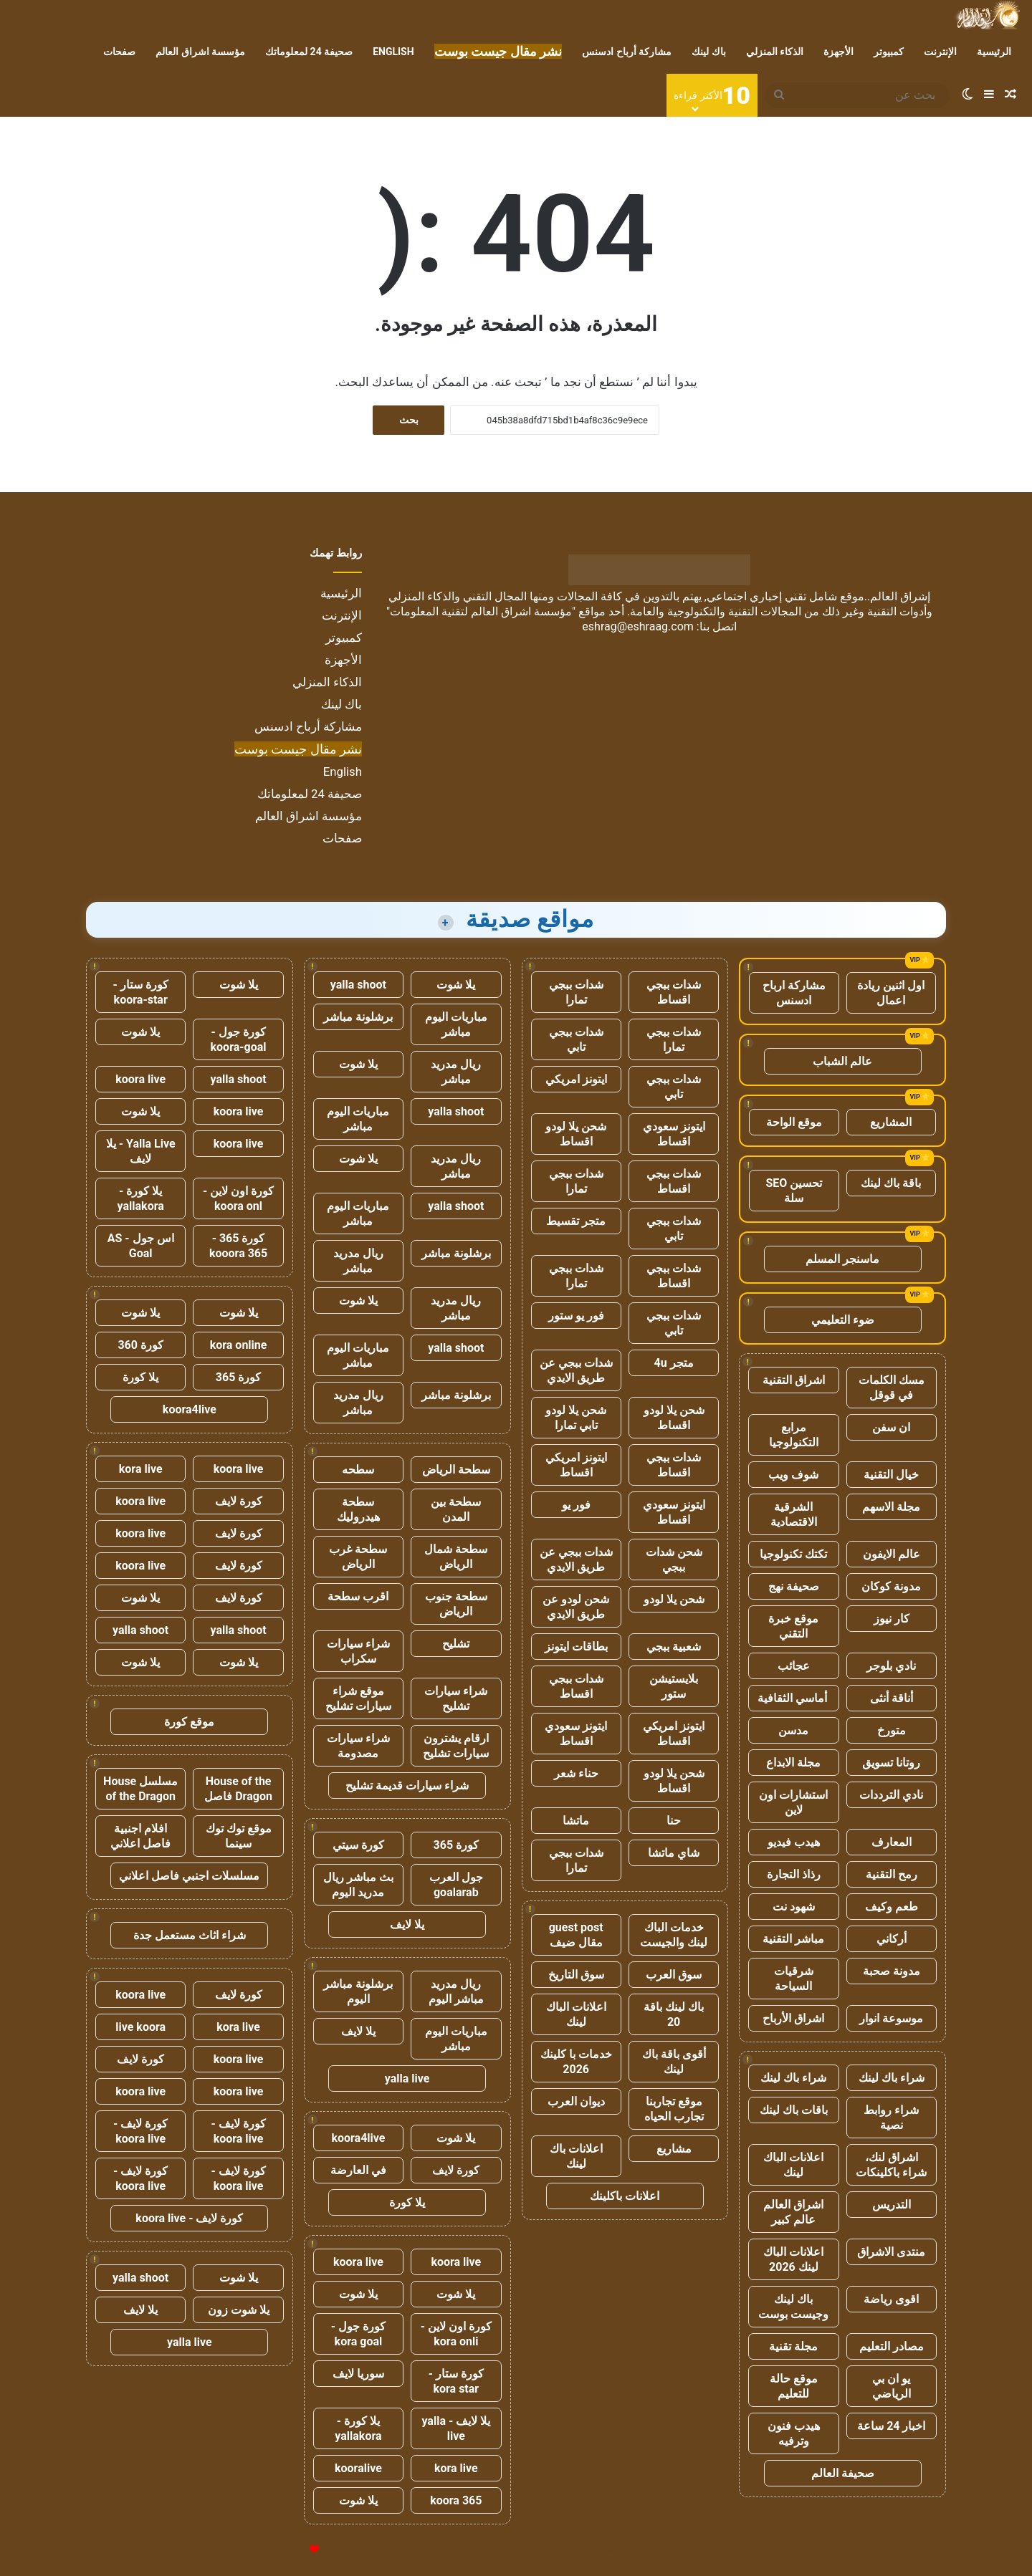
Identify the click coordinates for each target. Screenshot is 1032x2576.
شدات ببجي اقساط (673, 992)
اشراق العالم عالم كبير (793, 2212)
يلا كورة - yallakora (358, 2428)
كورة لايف (455, 2170)
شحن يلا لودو (674, 1599)
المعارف (891, 1842)
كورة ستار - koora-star (140, 992)
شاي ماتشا (673, 1853)
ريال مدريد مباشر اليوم (456, 1991)
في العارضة (358, 2170)
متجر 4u (674, 1363)
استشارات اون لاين (793, 1802)
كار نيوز (891, 1618)
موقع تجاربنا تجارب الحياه (674, 2109)
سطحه (358, 1469)
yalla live (407, 2078)
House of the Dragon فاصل (238, 1788)
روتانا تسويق (891, 1762)
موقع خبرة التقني (793, 1626)
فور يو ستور (576, 1315)
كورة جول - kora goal (358, 2334)
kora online (238, 1345)
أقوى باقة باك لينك (674, 2061)
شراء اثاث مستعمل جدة (189, 1935)
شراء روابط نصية (891, 2117)
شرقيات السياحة (793, 1978)
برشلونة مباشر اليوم (358, 1991)
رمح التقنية (891, 1874)
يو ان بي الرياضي (891, 2386)
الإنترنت (940, 51)
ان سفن (891, 1427)
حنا (673, 1820)
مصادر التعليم (891, 2346)
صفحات (119, 51)
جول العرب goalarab (456, 1884)
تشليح (455, 1643)
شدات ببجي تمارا (576, 992)
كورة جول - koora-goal (239, 1039)
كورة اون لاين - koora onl (238, 1198)
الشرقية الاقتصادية (793, 1514)
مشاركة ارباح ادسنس (794, 993)
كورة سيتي (358, 1845)
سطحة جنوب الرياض (456, 1604)
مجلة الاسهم (891, 1507)
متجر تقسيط (576, 1221)
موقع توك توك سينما (239, 1836)
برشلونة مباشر (358, 1017)
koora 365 (456, 2500)
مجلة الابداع (793, 1762)
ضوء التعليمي (842, 1320)
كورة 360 (140, 1345)
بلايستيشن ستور (673, 1686)
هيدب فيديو (794, 1842)
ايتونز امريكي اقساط (576, 1465)
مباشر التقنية (793, 1939)
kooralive (358, 2468)
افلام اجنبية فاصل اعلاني (140, 1836)
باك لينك (708, 51)
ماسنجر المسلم (842, 1259)
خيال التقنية (891, 1474)
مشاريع (674, 2149)
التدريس (891, 2204)
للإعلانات (290, 2549)
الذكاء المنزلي (774, 51)
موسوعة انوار (891, 2018)
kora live (456, 2468)
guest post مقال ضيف (576, 1935)
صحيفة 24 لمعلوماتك (309, 51)
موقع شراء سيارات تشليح (358, 1698)
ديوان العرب (576, 2101)
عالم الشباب (842, 1061)
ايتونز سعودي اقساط (674, 1134)
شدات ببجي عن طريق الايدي (576, 1370)
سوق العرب (674, 1974)
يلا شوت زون (238, 2310)
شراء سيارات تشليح (455, 1698)
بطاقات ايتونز (576, 1646)
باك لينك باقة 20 (674, 2014)
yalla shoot (358, 984)
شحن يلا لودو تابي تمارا (575, 1417)
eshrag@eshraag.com (638, 626)
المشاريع (891, 1122)
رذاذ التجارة (794, 1874)
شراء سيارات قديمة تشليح (407, 1785)
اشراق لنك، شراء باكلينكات (891, 2164)
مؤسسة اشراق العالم (200, 51)
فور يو (576, 1505)
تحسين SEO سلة (794, 1190)
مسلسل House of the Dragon (140, 1788)
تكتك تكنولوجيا (793, 1554)
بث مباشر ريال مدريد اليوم (358, 1884)
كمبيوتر (889, 51)
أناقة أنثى (891, 1698)
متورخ (891, 1730)
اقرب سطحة (358, 1596)
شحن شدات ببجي (674, 1559)
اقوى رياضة (891, 2299)
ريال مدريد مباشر (456, 1071)
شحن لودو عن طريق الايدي (576, 1606)
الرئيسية (994, 51)
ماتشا (576, 1820)
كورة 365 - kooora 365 (238, 1245)
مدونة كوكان (891, 1586)
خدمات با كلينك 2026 (576, 2061)
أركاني (891, 1939)
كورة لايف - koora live (238, 2131)
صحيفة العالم (842, 2473)
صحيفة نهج (793, 1586)
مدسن (793, 1730)
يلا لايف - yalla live (455, 2428)
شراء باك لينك (891, 2078)
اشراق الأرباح (793, 2018)
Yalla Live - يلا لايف (141, 1151)
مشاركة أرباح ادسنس (627, 51)
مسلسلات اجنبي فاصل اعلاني (189, 1876)
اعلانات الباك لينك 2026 (793, 2259)
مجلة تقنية (793, 2346)
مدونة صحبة (891, 1971)
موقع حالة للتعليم (794, 2386)
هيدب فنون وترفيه (794, 2433)
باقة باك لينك (891, 1183)
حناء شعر (576, 1773)
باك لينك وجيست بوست (793, 2306)
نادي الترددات (891, 1795)
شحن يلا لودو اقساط (575, 1134)
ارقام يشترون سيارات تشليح (456, 1745)
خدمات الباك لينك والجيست (673, 1935)
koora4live (358, 2138)
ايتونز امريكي (576, 1079)
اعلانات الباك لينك (793, 2164)
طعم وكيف (891, 1906)
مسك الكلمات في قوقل (891, 1387)
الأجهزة (838, 51)
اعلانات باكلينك (624, 2196)
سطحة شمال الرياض (455, 1556)
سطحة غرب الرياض (358, 1556)
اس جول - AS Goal (141, 1245)
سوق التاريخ (576, 1974)
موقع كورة (189, 1722)
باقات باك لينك (794, 2110)
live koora (140, 2027)
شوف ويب (793, 1474)
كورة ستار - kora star (456, 2381)
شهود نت (794, 1906)
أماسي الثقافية (794, 1698)
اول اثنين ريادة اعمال (890, 993)
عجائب (794, 1666)
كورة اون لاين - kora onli (456, 2334)
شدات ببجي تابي (576, 1039)
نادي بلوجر (891, 1666)
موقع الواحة (794, 1122)
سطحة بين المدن (456, 1509)
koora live (456, 2262)
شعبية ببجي (673, 1646)
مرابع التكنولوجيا (793, 1435)
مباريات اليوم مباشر (456, 1024)
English (393, 51)
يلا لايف (407, 1924)
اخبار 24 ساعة (891, 2426)
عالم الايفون (891, 1554)
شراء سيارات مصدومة (358, 1745)
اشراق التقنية (794, 1380)
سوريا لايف (358, 2373)
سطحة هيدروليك (358, 1509)
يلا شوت (455, 984)
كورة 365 (456, 1845)
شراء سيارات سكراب (358, 1651)
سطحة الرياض (456, 1469)
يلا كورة (407, 2202)
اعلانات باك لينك (576, 2156)
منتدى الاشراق (891, 2252)
